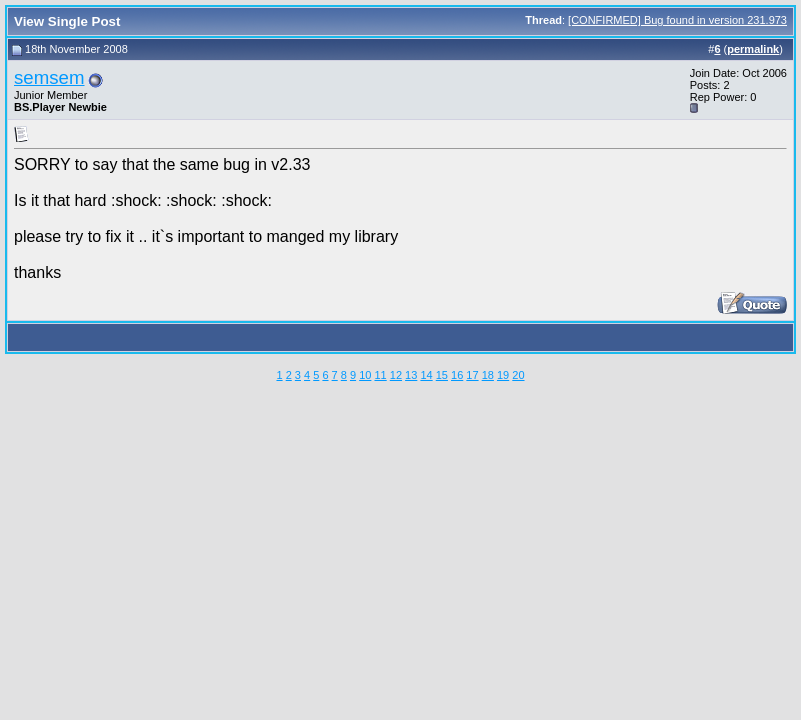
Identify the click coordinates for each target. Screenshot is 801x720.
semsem (49, 77)
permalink (753, 49)
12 (396, 375)
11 (380, 375)
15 (442, 375)
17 (472, 375)
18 (488, 375)
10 (365, 375)
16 (457, 375)
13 (411, 375)
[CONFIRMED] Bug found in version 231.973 (677, 20)
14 (426, 375)
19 (503, 375)
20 (518, 375)
